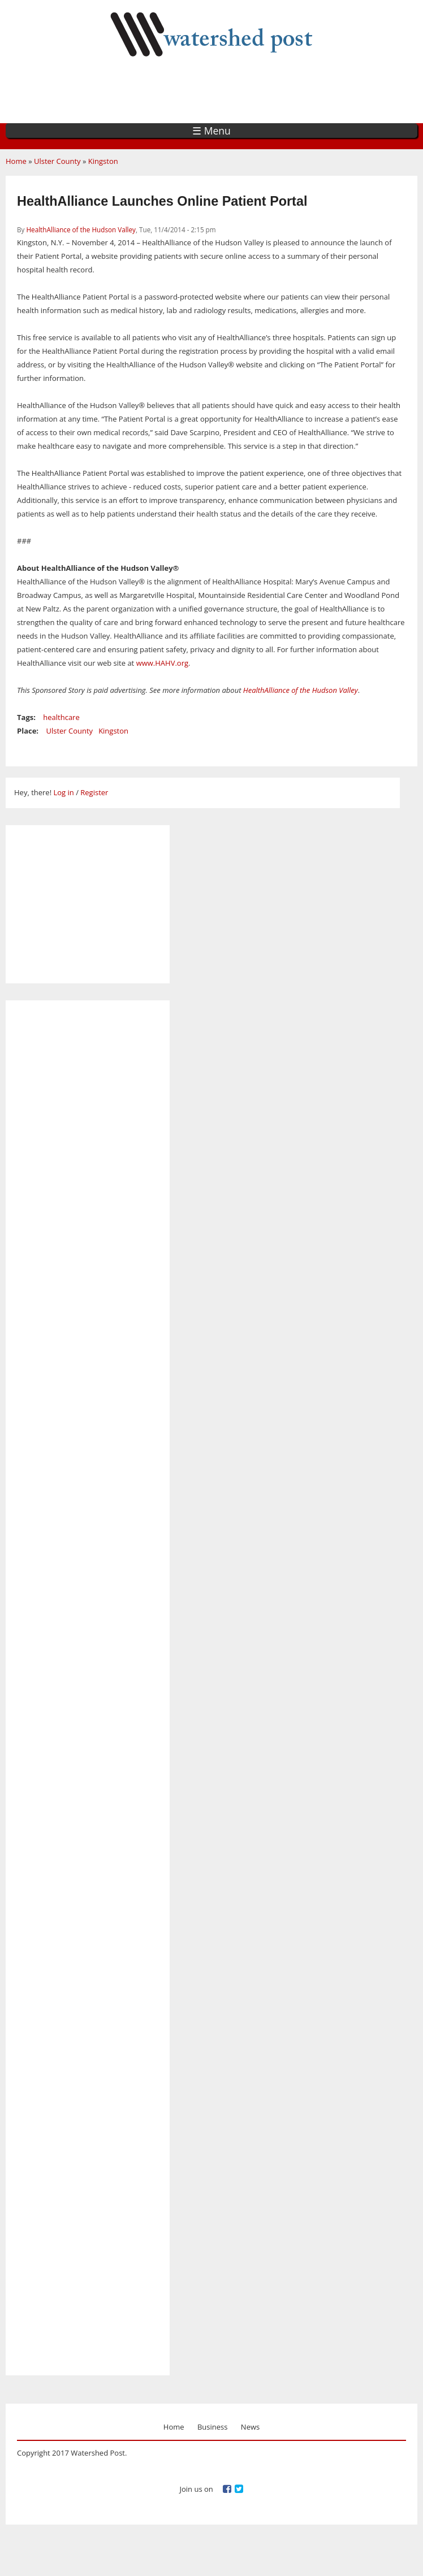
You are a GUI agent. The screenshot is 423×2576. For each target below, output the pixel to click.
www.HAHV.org (162, 663)
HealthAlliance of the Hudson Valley (81, 229)
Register (94, 792)
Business (212, 2427)
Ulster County (57, 161)
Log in (63, 792)
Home (16, 161)
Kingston (103, 161)
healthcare (61, 717)
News (250, 2427)
